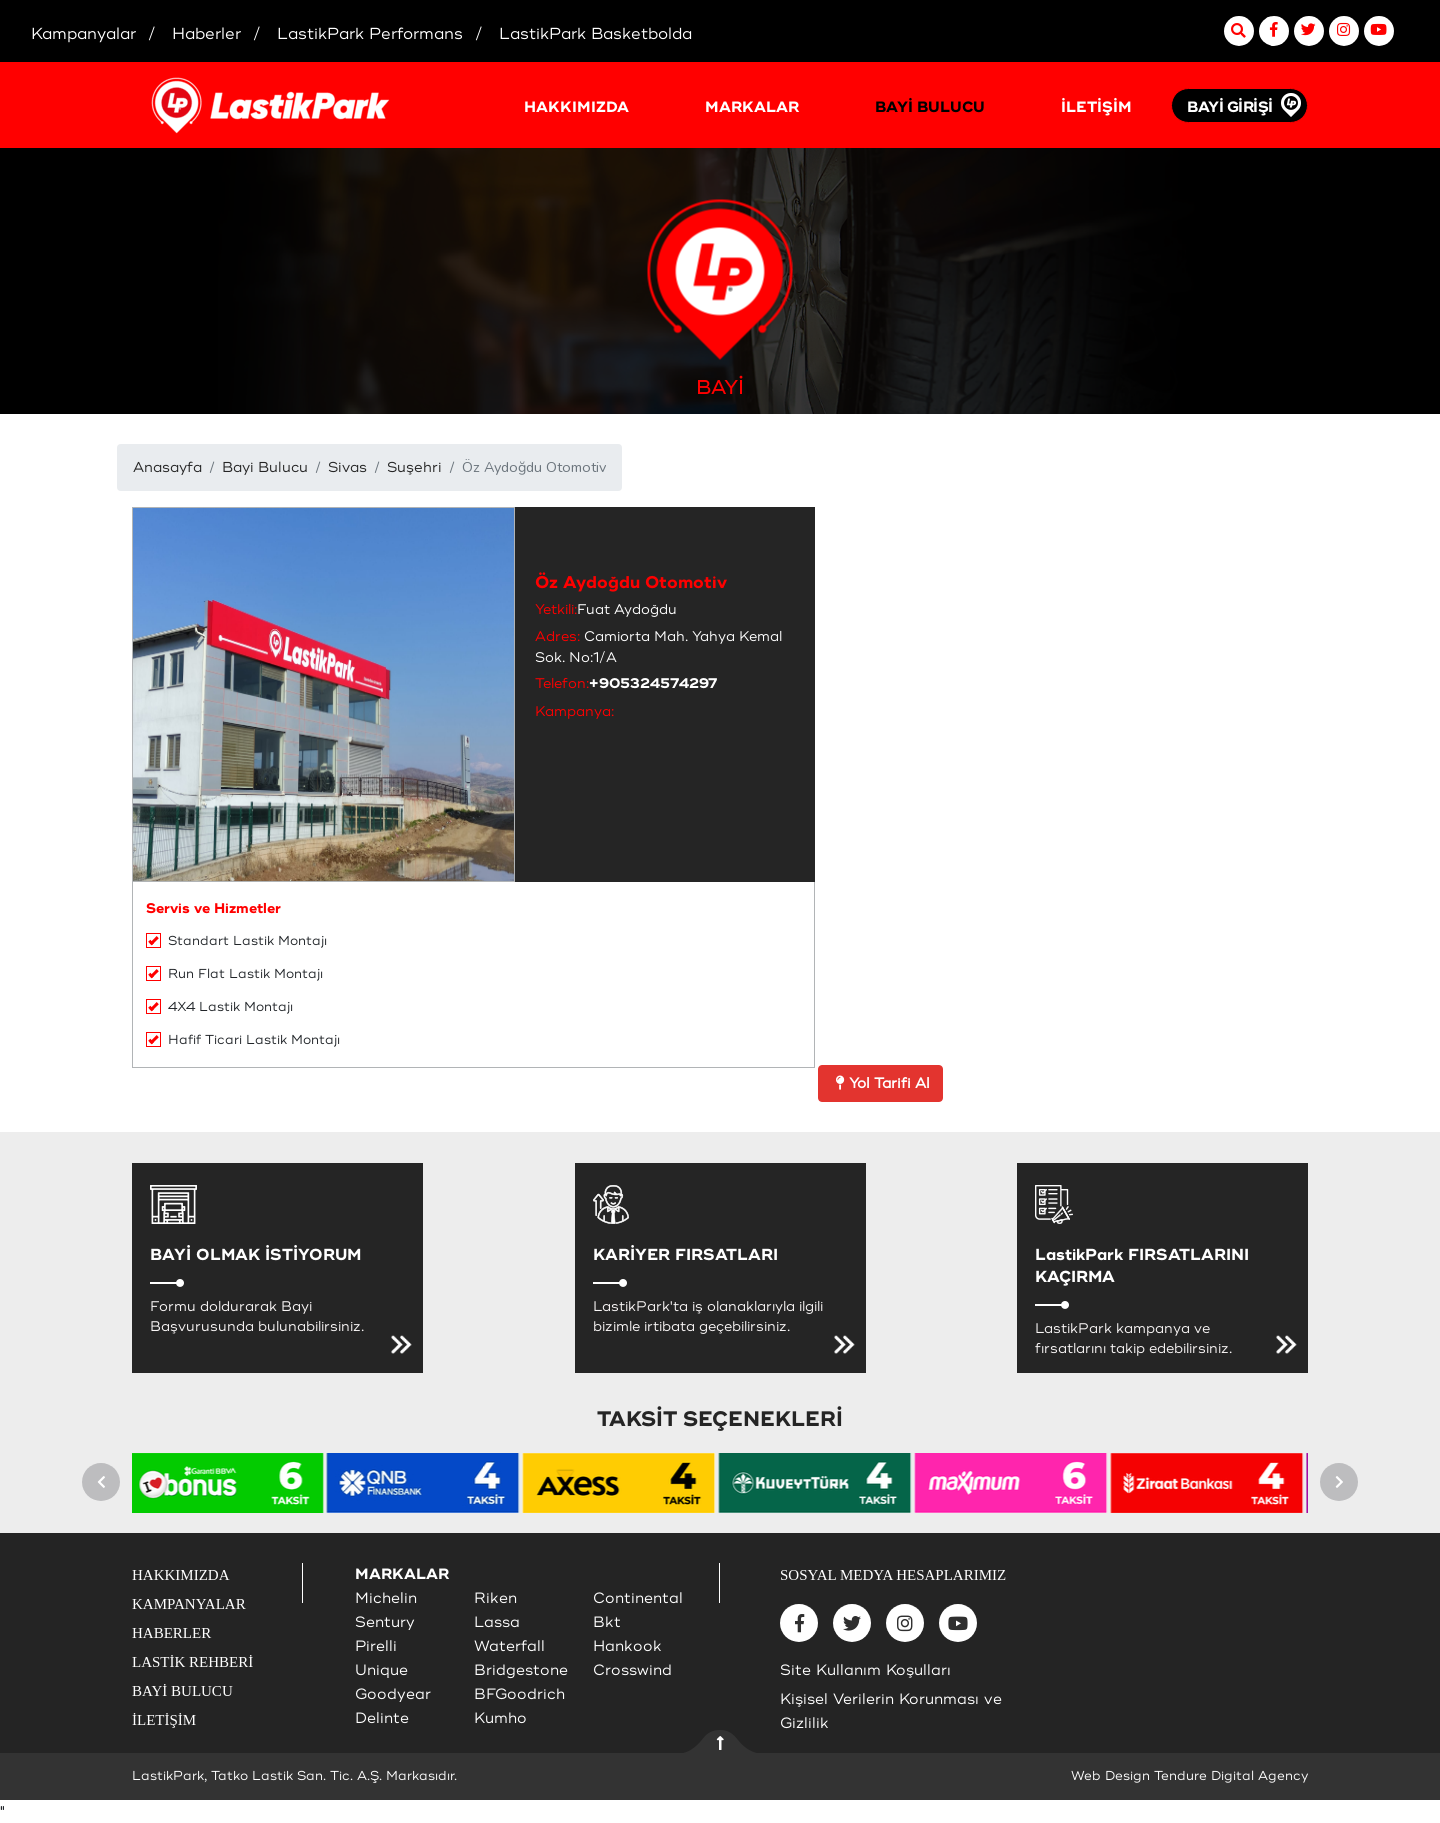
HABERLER (171, 1633)
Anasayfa (167, 467)
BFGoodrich (519, 1694)
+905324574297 (653, 683)
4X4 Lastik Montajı (219, 1007)
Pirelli (376, 1646)
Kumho (500, 1718)
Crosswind (632, 1670)
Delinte (382, 1718)
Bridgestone (521, 1670)
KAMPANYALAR (189, 1604)
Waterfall (509, 1646)
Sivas (347, 467)
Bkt (607, 1622)
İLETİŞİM (1096, 107)
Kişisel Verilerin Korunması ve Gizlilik (891, 1711)
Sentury (385, 1622)
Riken (495, 1598)
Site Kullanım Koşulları (865, 1670)
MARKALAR (752, 107)
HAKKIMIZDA (576, 107)
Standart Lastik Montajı (236, 941)
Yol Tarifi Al (880, 1083)
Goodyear (393, 1694)
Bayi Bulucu (265, 467)
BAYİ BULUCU (930, 107)
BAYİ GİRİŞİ (1230, 107)
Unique (381, 1670)
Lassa (497, 1622)
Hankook (627, 1646)
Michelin (386, 1598)
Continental (638, 1598)
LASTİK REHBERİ (192, 1662)
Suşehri (414, 467)
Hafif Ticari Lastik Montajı (243, 1040)
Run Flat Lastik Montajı (234, 974)
